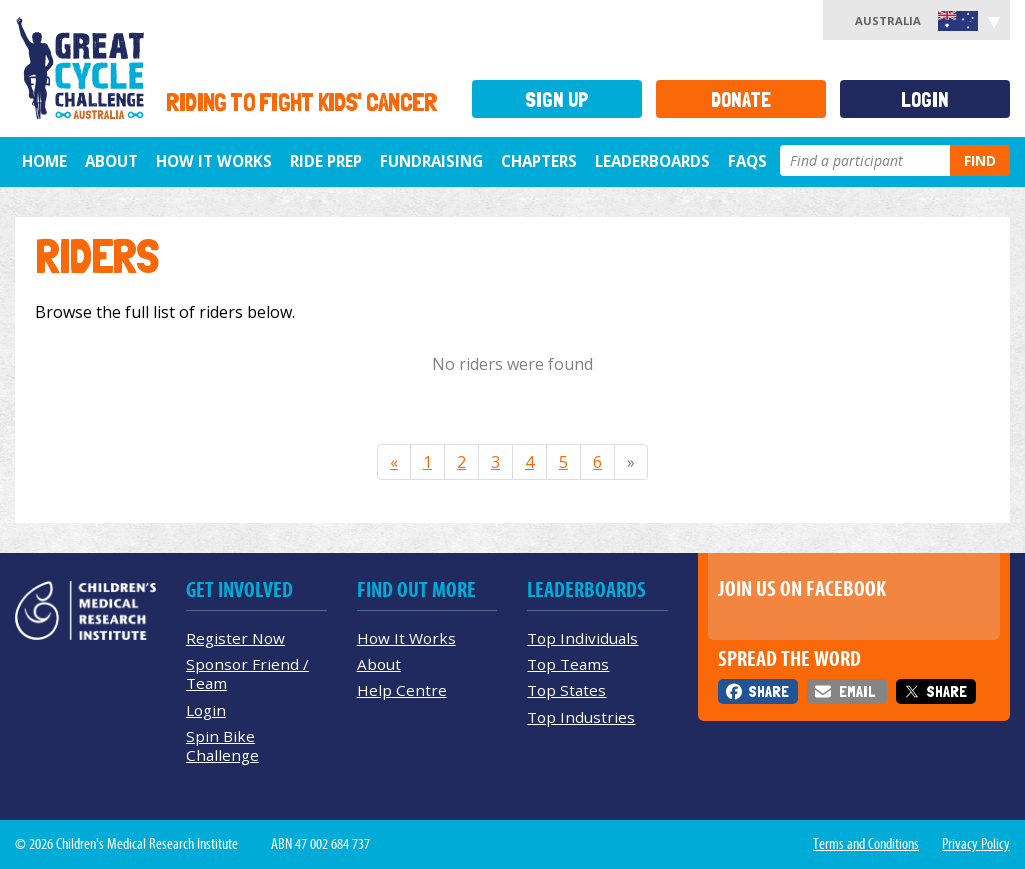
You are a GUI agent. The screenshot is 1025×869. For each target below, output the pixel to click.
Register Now (235, 638)
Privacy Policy (976, 844)
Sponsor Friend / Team (247, 673)
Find (980, 160)
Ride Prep (326, 161)
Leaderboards (652, 161)
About (111, 161)
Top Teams (568, 664)
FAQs (747, 161)
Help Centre (402, 690)
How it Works (214, 161)
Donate (741, 99)
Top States (566, 690)
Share (768, 691)
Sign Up (557, 99)
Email (857, 691)
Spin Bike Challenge (222, 745)
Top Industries (581, 717)
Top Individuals (582, 638)
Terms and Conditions (866, 844)
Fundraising (431, 161)
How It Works (406, 638)
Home (44, 161)
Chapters (539, 161)
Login (925, 99)
